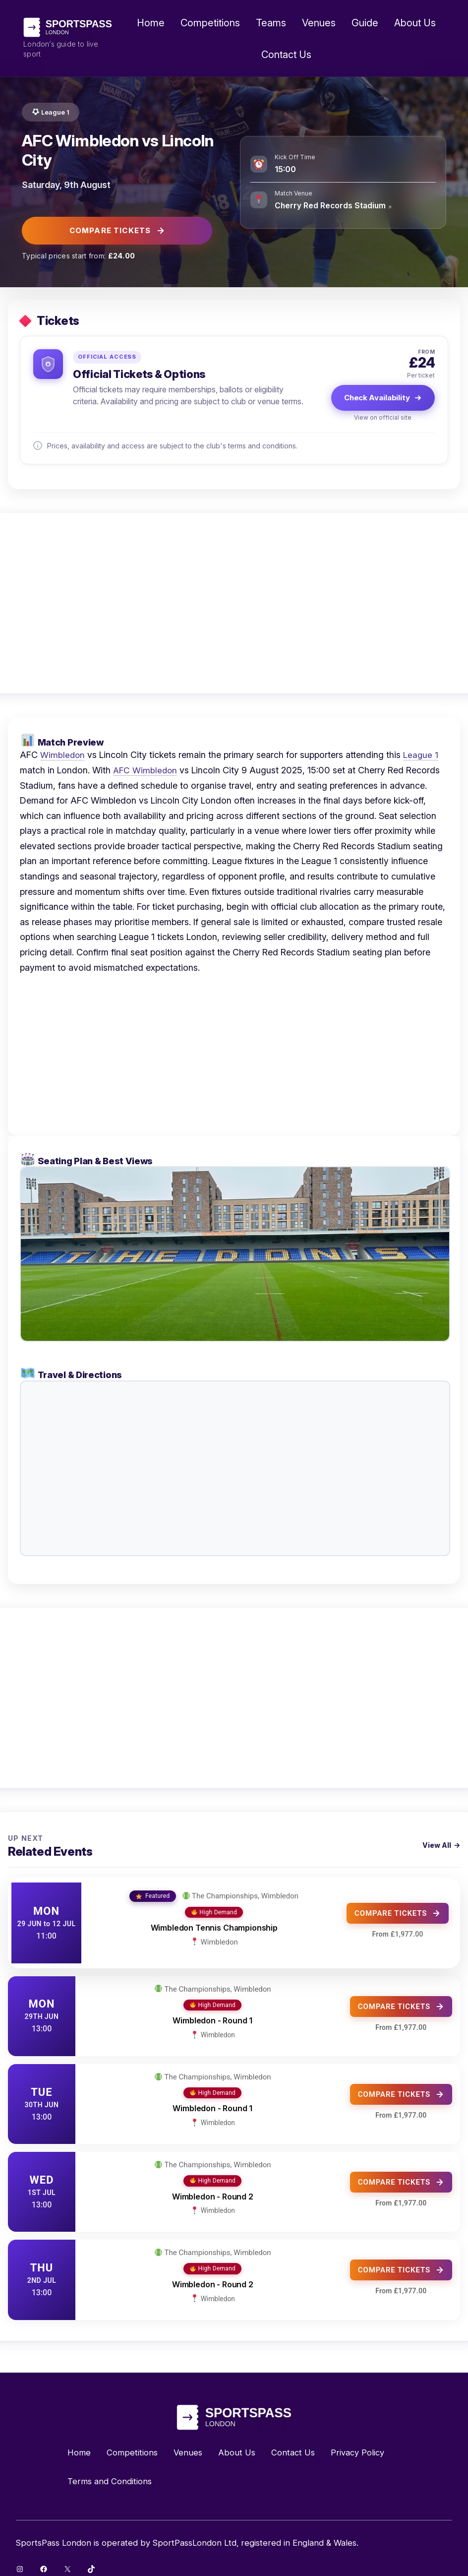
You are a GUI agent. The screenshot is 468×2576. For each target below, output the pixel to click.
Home (151, 23)
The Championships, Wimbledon (245, 1890)
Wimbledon (63, 755)
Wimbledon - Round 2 (212, 2187)
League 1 (56, 112)
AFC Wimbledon (146, 770)
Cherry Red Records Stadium (332, 205)
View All (436, 1845)
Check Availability (383, 397)
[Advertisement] (234, 603)
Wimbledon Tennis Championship (214, 1923)
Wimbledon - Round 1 (212, 2010)
